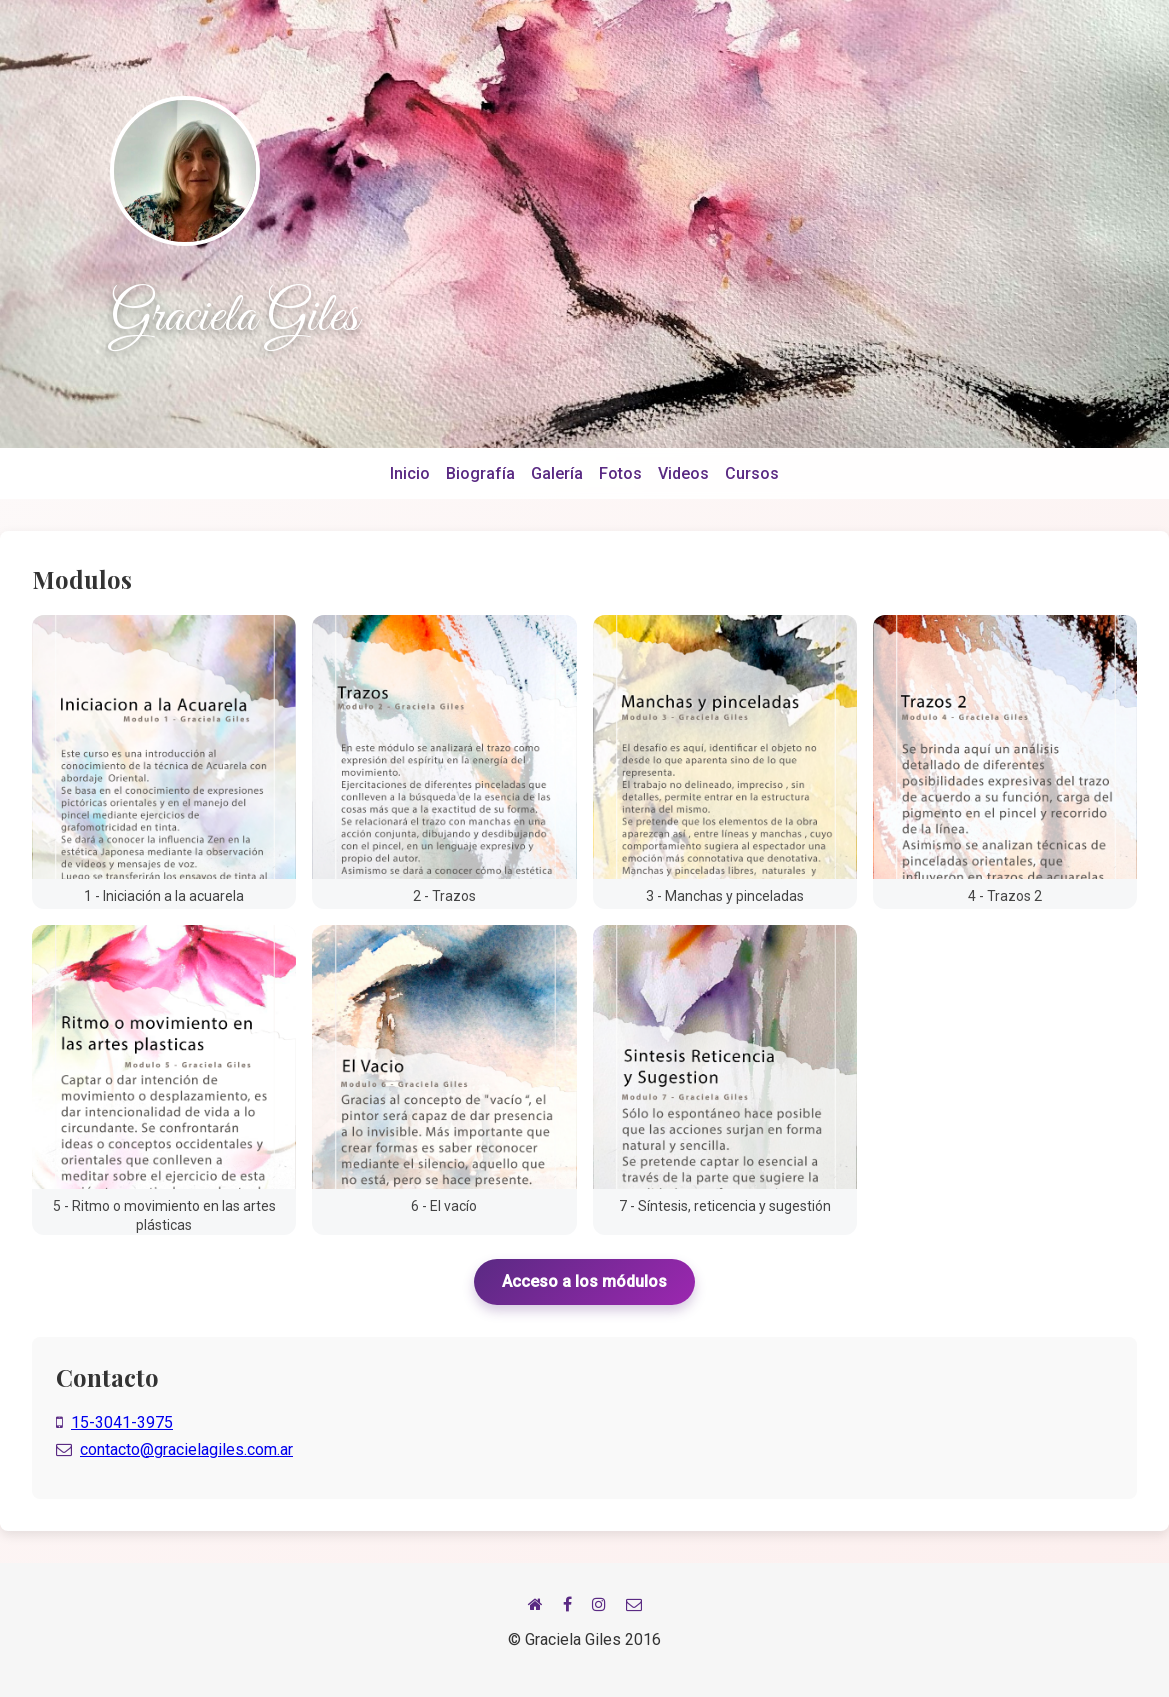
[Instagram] (599, 1604)
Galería (557, 473)
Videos (683, 473)
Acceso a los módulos (584, 1281)
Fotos (620, 473)
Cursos (752, 473)
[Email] (634, 1604)
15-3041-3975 (122, 1422)
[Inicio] (535, 1604)
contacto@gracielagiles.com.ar (186, 1449)
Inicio (410, 473)
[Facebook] (567, 1604)
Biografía (480, 473)
